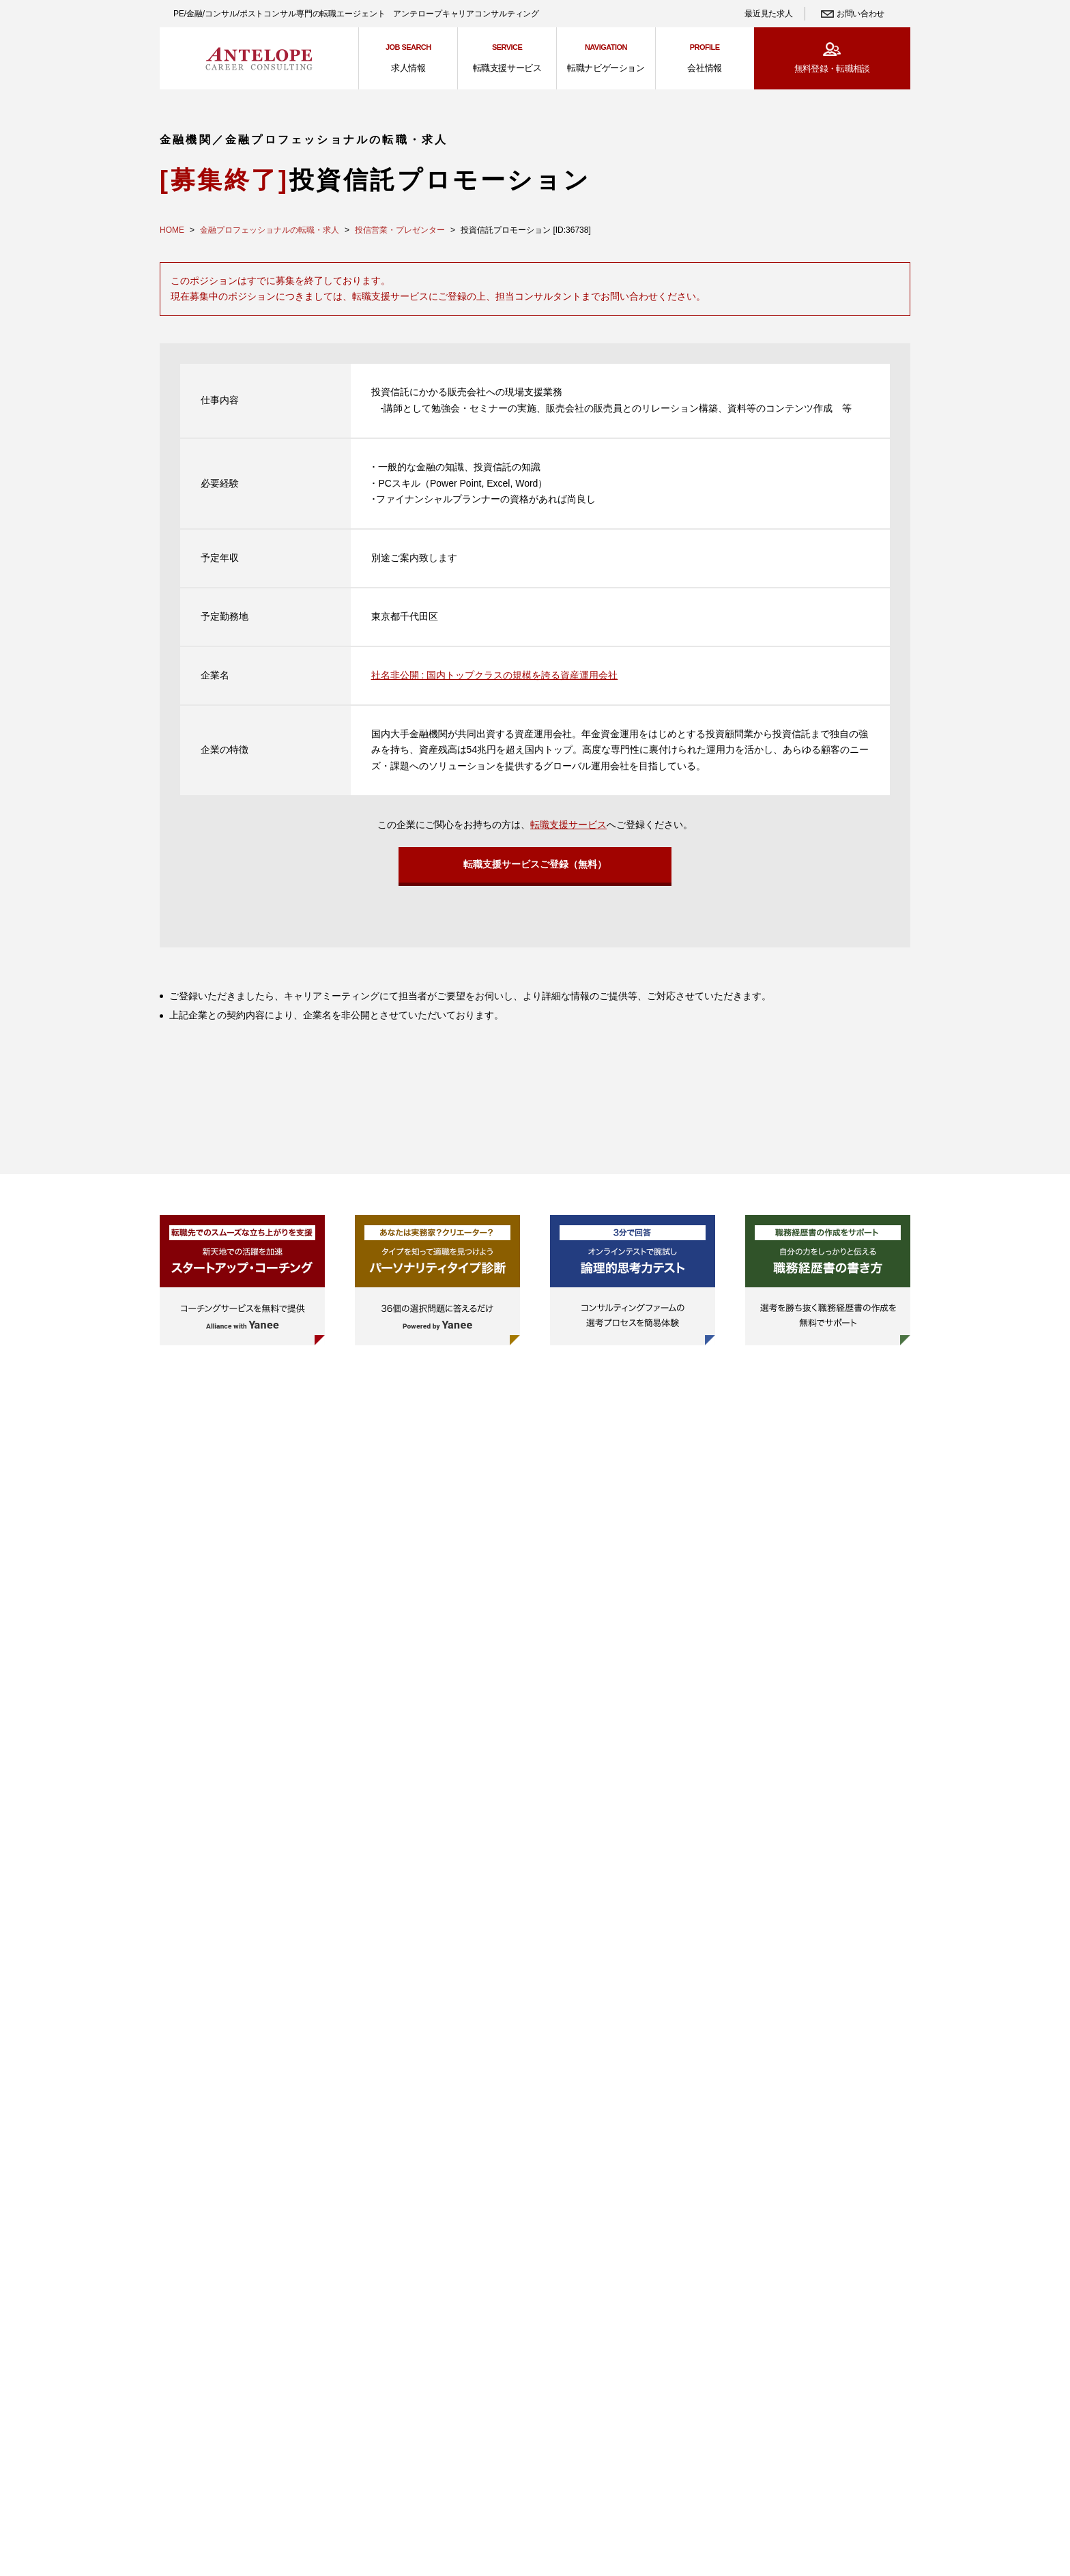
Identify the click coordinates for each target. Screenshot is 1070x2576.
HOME (172, 230)
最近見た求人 (768, 13)
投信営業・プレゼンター (400, 230)
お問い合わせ (860, 13)
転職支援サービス (568, 824)
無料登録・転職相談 (832, 68)
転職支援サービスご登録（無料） (535, 868)
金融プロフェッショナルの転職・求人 (269, 230)
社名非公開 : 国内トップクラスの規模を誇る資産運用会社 (494, 675)
